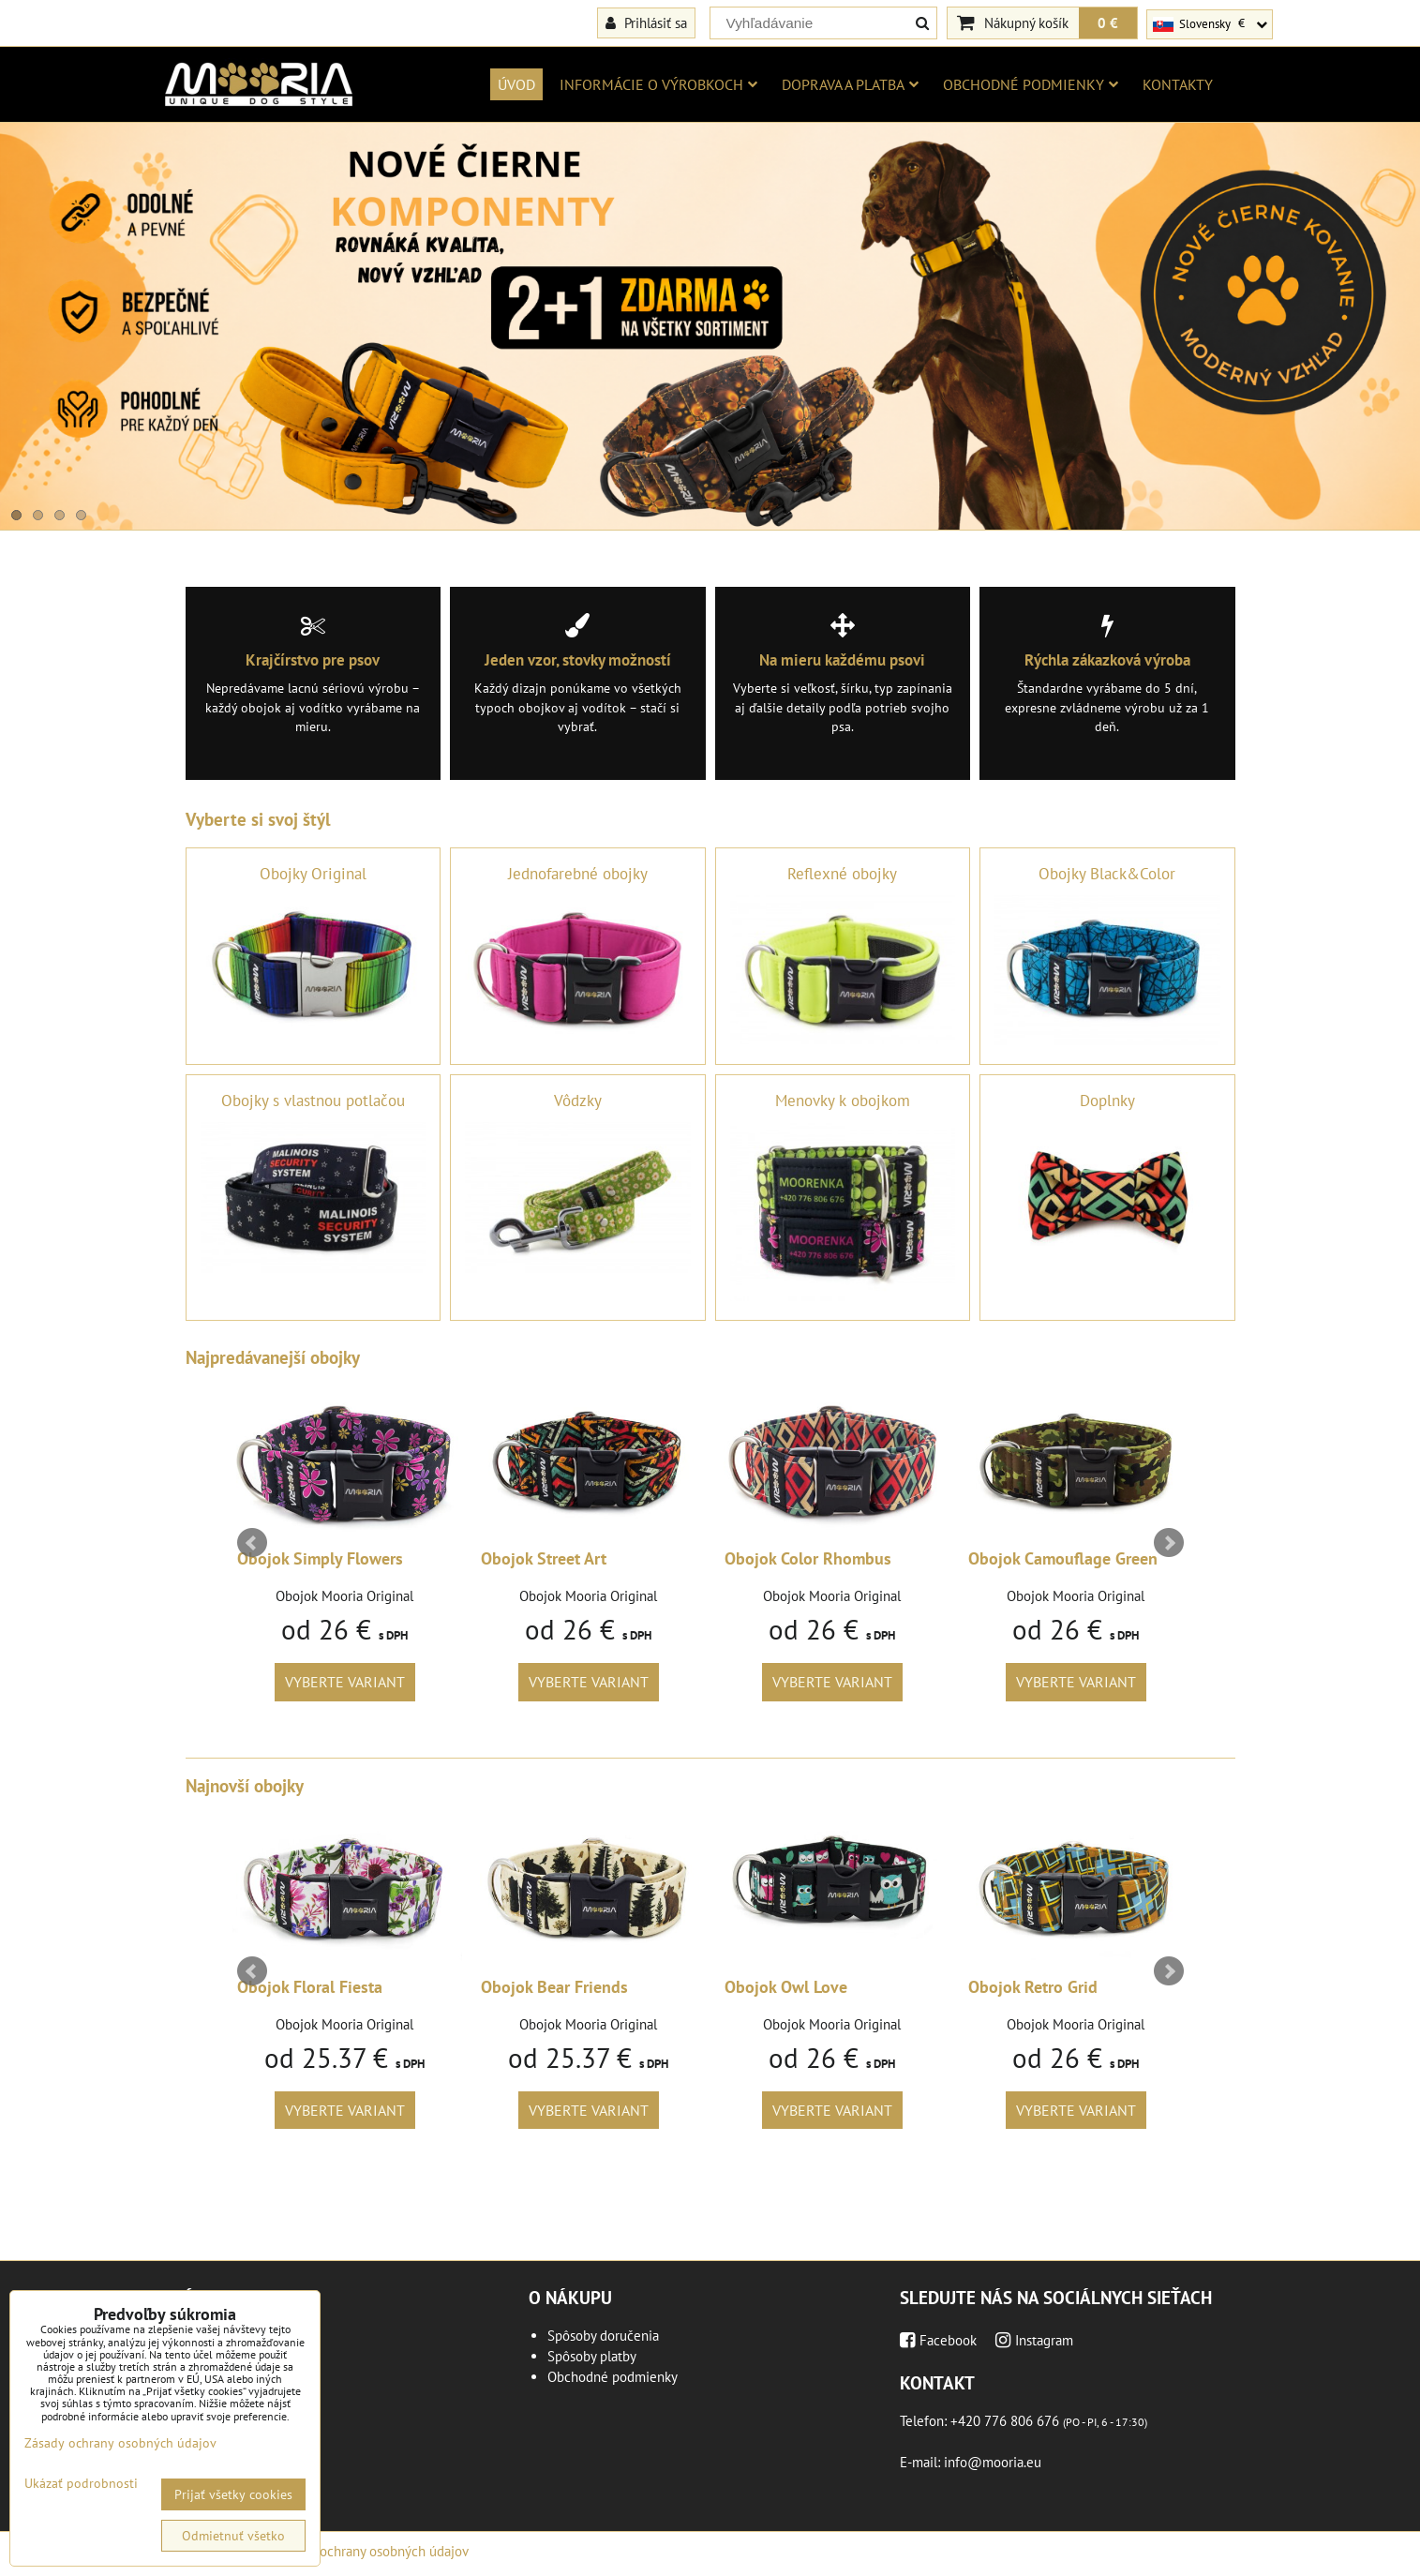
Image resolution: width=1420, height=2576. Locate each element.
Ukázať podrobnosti (81, 2484)
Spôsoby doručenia (603, 2335)
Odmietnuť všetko (233, 2535)
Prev (252, 1543)
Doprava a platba (850, 84)
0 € (1108, 22)
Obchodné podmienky (1030, 84)
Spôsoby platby (591, 2356)
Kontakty (1178, 84)
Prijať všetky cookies (233, 2494)
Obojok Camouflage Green (1063, 1558)
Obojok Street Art (543, 1558)
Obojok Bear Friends (554, 1987)
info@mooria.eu (992, 2462)
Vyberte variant (345, 1681)
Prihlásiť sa (646, 22)
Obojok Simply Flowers (320, 1558)
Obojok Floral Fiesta (309, 1987)
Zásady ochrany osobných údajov (373, 2551)
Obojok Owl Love (786, 1987)
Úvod (516, 84)
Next (1169, 1543)
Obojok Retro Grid (1033, 1987)
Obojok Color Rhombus (808, 1558)
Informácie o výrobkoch (658, 84)
